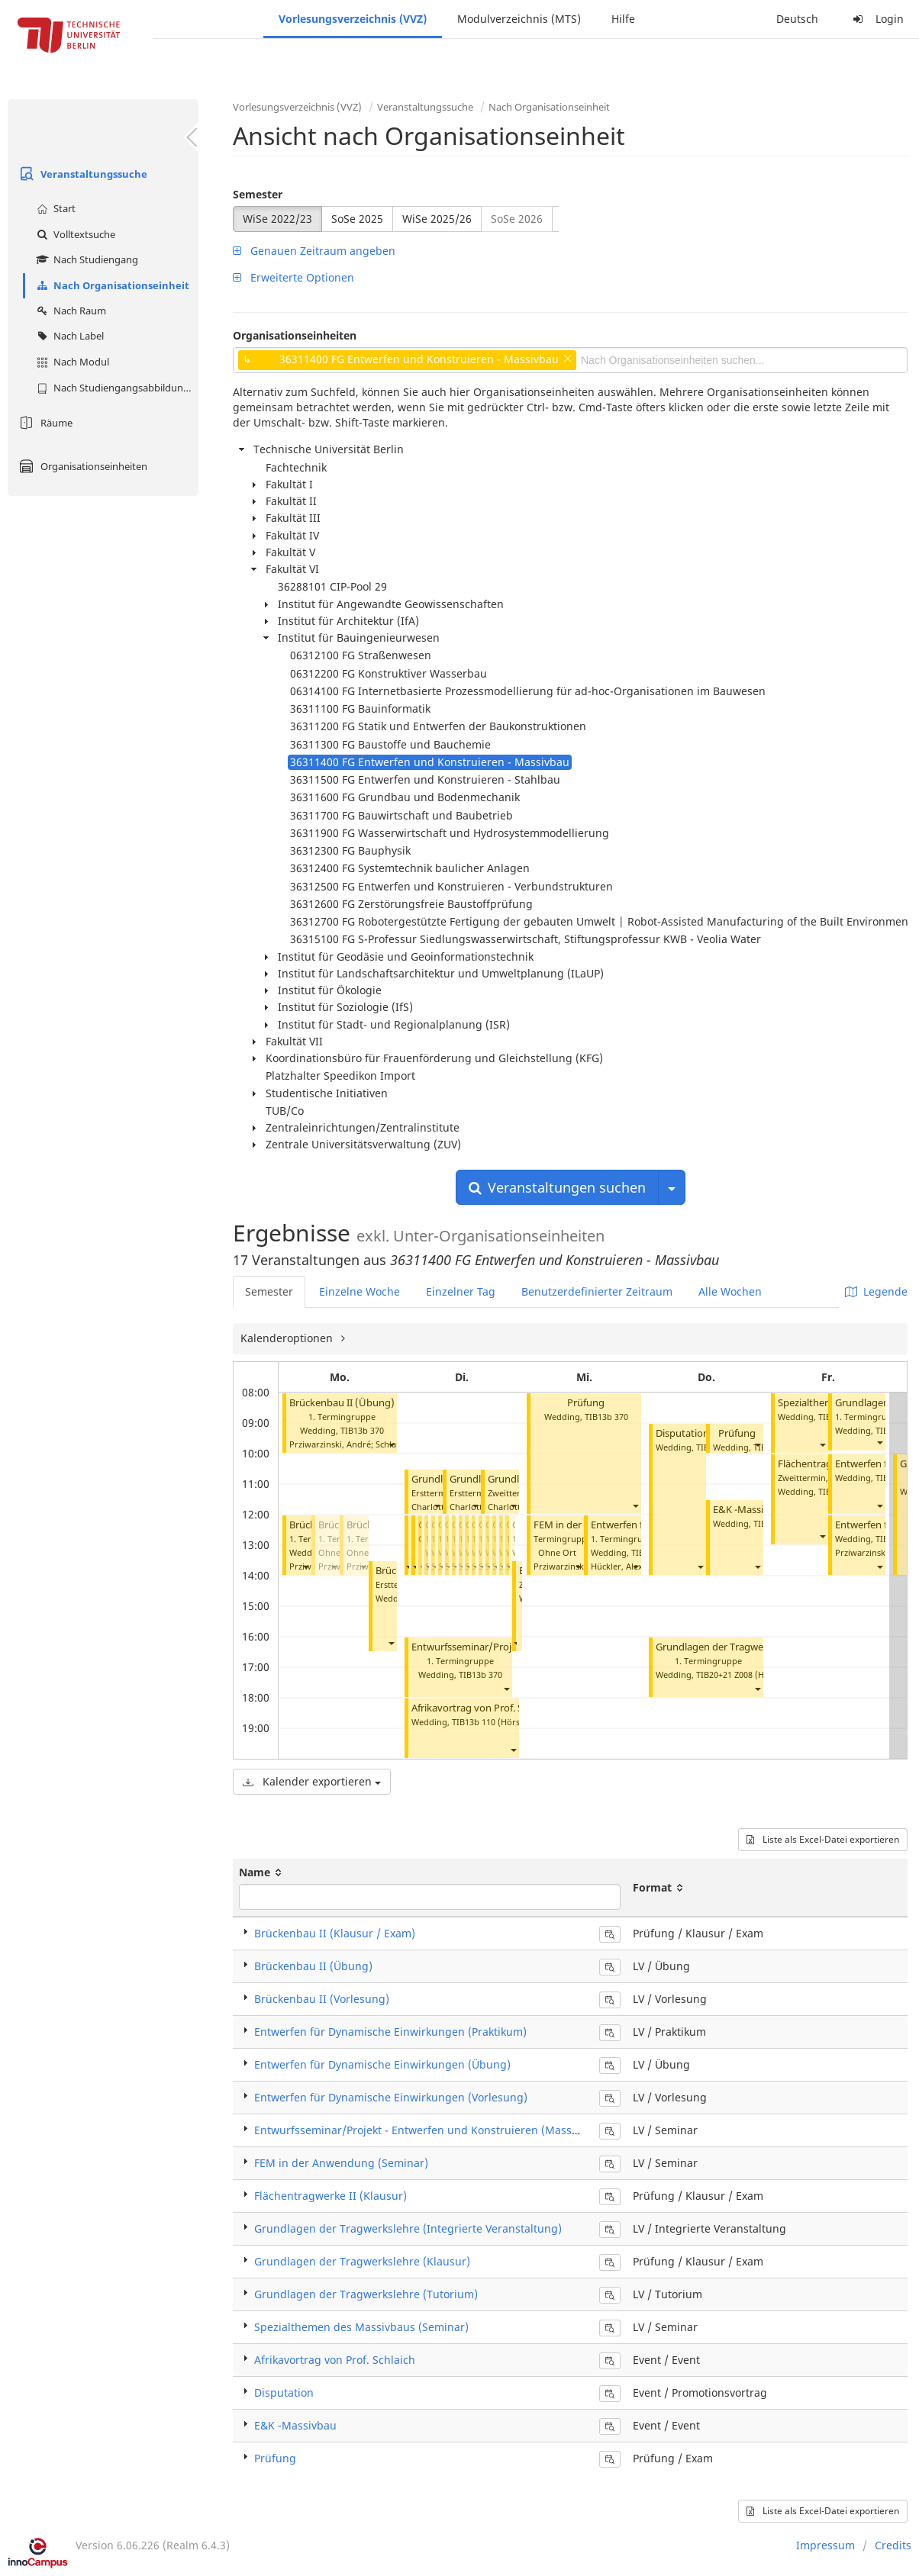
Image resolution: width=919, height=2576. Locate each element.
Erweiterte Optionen (293, 277)
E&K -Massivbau (749, 1509)
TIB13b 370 (362, 1430)
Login (876, 18)
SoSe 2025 (357, 218)
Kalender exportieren (312, 1781)
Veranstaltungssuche (81, 174)
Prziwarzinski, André (330, 1444)
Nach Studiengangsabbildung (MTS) (115, 387)
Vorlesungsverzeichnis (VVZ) (353, 18)
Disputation (682, 1433)
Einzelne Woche (359, 1291)
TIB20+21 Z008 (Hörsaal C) (747, 1674)
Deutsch (797, 18)
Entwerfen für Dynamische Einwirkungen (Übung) (382, 2064)
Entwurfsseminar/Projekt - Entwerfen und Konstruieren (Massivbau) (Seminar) (455, 2130)
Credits (893, 2545)
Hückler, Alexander (628, 1566)
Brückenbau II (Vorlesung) (321, 1999)
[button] (391, 1444)
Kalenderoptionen (288, 1338)
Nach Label (68, 336)
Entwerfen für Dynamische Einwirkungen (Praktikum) (390, 2031)
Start (54, 208)
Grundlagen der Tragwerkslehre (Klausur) (362, 2261)
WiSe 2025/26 (437, 218)
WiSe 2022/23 (277, 218)
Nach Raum (69, 310)
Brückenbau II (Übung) (342, 1402)
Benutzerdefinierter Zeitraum (596, 1291)
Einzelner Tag (460, 1291)
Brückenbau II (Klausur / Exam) (334, 1933)
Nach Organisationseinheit (111, 285)
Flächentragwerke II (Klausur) (330, 2195)
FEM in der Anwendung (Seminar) (341, 2163)
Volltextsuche (74, 234)
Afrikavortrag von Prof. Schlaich (482, 1708)
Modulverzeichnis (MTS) (519, 18)
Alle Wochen (730, 1291)
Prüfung (586, 1402)
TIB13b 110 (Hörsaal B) (497, 1722)
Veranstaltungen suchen (557, 1187)
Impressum (825, 2545)
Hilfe (623, 18)
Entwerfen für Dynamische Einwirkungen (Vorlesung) (390, 2097)
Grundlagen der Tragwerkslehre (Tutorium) (754, 1647)
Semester (257, 194)
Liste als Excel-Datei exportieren (822, 1839)
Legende (876, 1291)
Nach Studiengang (85, 259)
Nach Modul (71, 362)
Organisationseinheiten (81, 466)
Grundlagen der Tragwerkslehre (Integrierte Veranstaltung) (408, 2228)
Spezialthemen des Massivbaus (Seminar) (361, 2327)
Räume (44, 423)
